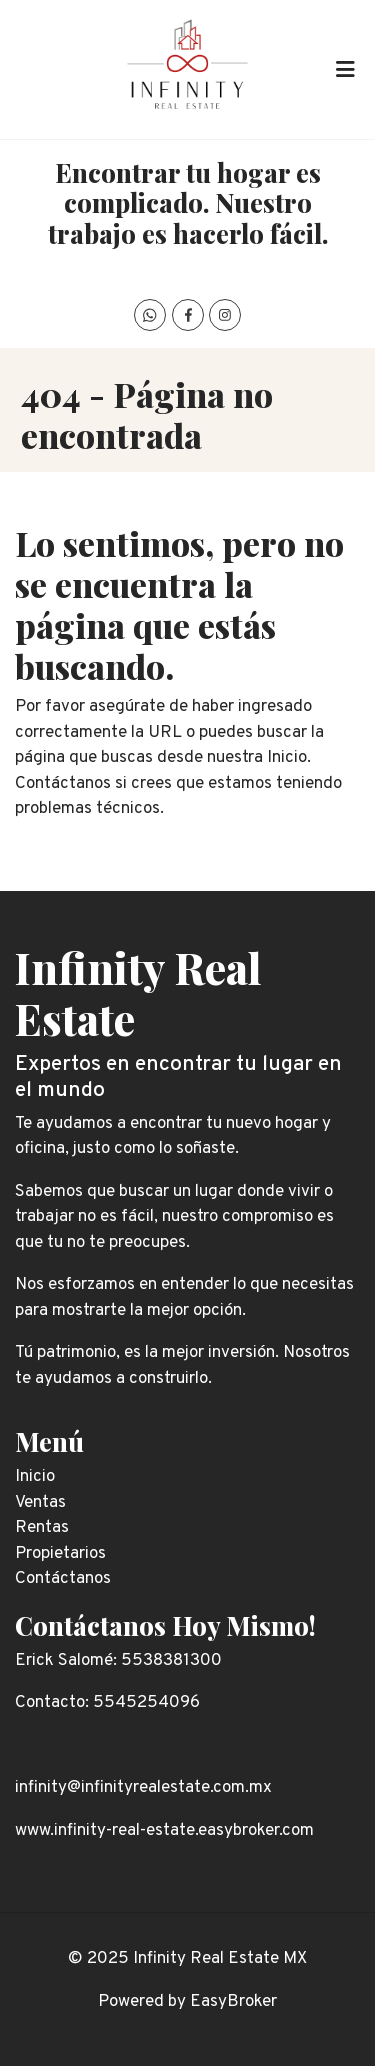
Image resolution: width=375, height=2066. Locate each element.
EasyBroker (233, 2002)
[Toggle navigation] (345, 69)
